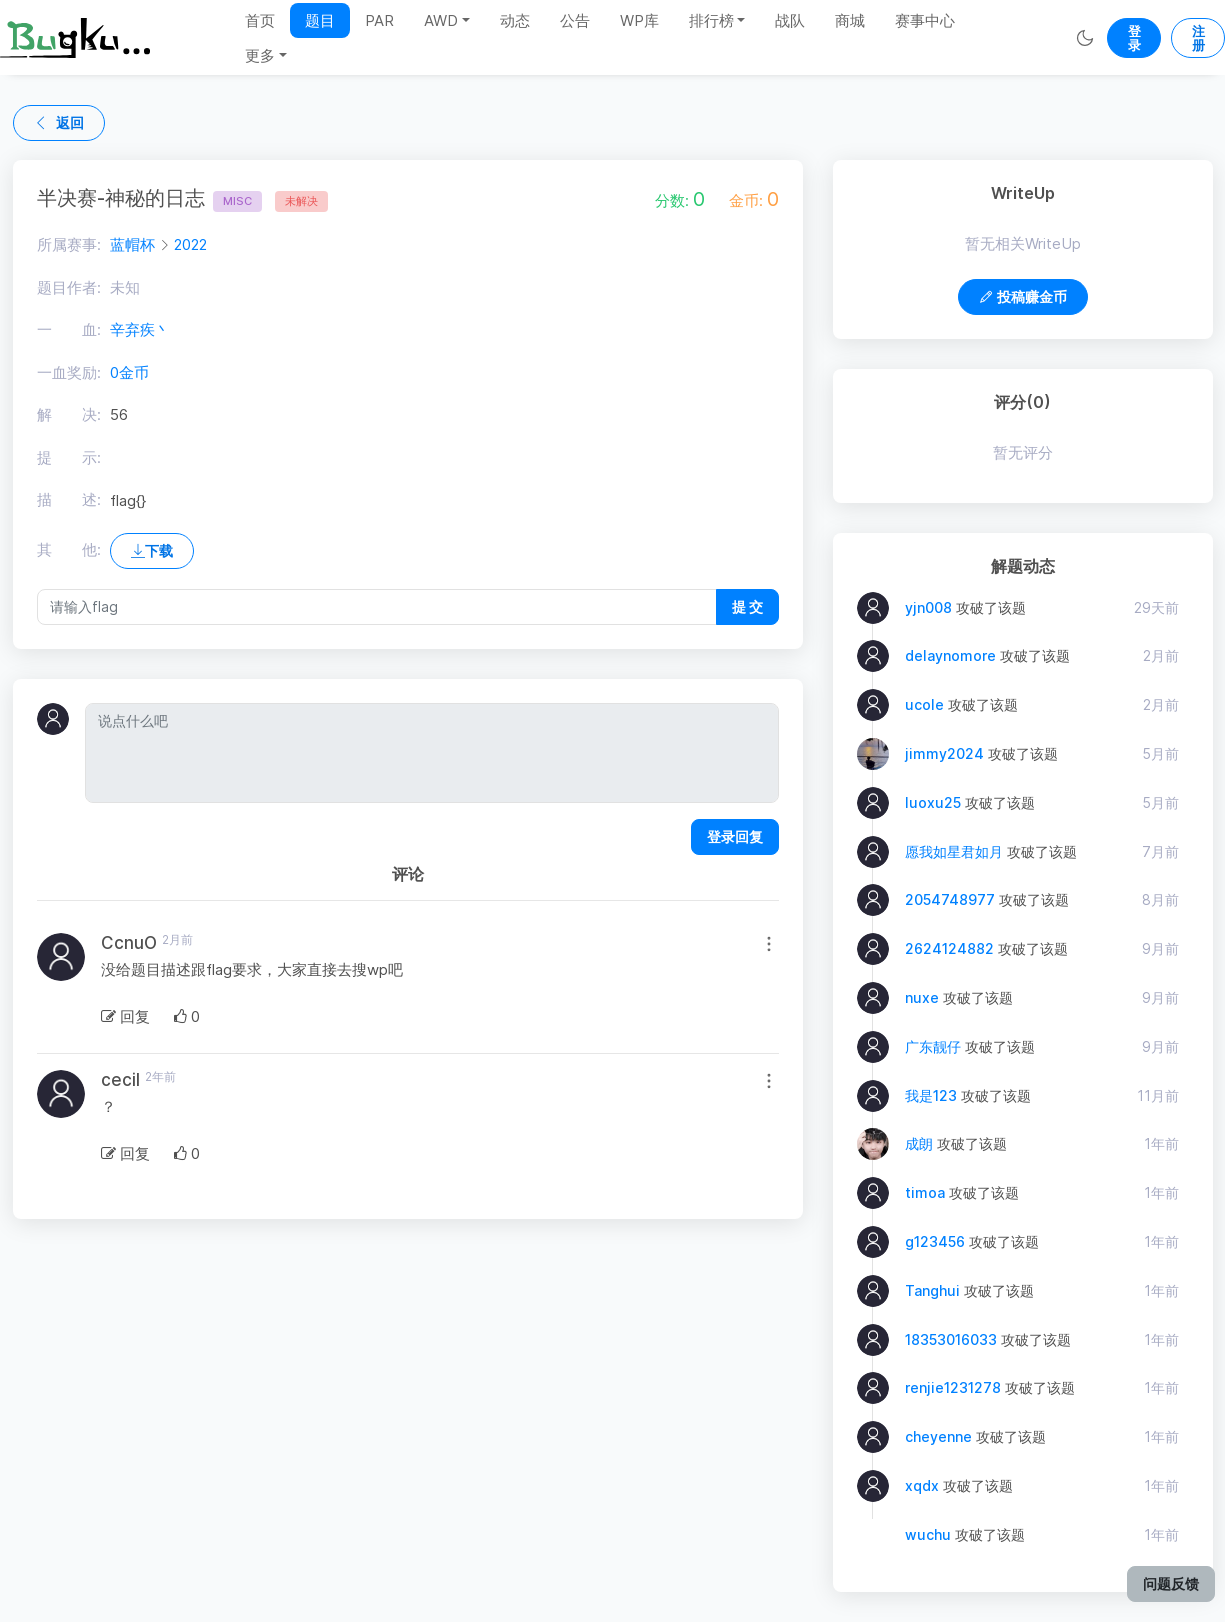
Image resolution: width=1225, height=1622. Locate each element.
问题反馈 (1171, 1583)
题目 (320, 20)
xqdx (922, 1485)
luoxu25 (933, 802)
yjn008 (928, 607)
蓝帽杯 (132, 244)
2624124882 (949, 948)
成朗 (919, 1143)
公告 (575, 20)
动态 (515, 20)
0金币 (129, 372)
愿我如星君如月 (954, 851)
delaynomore (950, 655)
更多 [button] (260, 55)
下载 (152, 550)
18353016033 (951, 1339)
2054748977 (950, 899)
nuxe (922, 997)
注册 (1198, 38)
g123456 (935, 1241)
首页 (260, 20)
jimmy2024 (944, 753)
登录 (1134, 38)
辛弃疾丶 (140, 329)
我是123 (931, 1095)
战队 (790, 20)
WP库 (639, 20)
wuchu (928, 1534)
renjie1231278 (953, 1387)
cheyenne (938, 1436)
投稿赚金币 (1023, 296)
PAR (379, 20)
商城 (850, 20)
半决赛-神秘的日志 (149, 198)
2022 (190, 244)
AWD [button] (441, 20)
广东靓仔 (933, 1046)
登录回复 (735, 836)
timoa (925, 1192)
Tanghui (932, 1290)
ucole (924, 704)
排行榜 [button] (711, 20)
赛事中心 (925, 20)
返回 (59, 122)
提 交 (747, 606)
